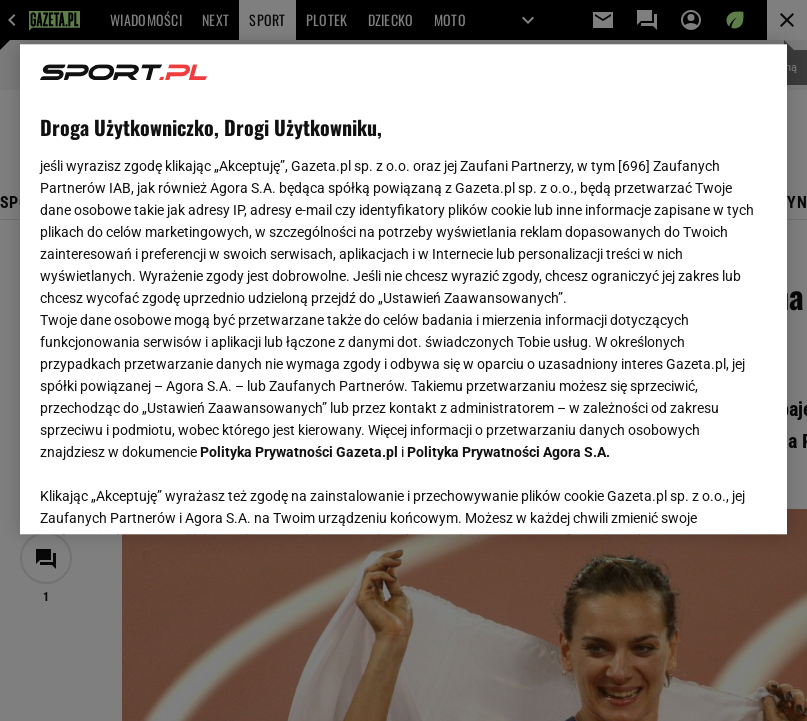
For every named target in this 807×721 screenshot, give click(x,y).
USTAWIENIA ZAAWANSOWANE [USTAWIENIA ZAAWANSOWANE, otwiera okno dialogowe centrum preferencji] (171, 494)
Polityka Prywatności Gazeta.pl (299, 452)
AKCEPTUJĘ (699, 495)
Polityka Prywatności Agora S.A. (508, 452)
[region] (403, 289)
